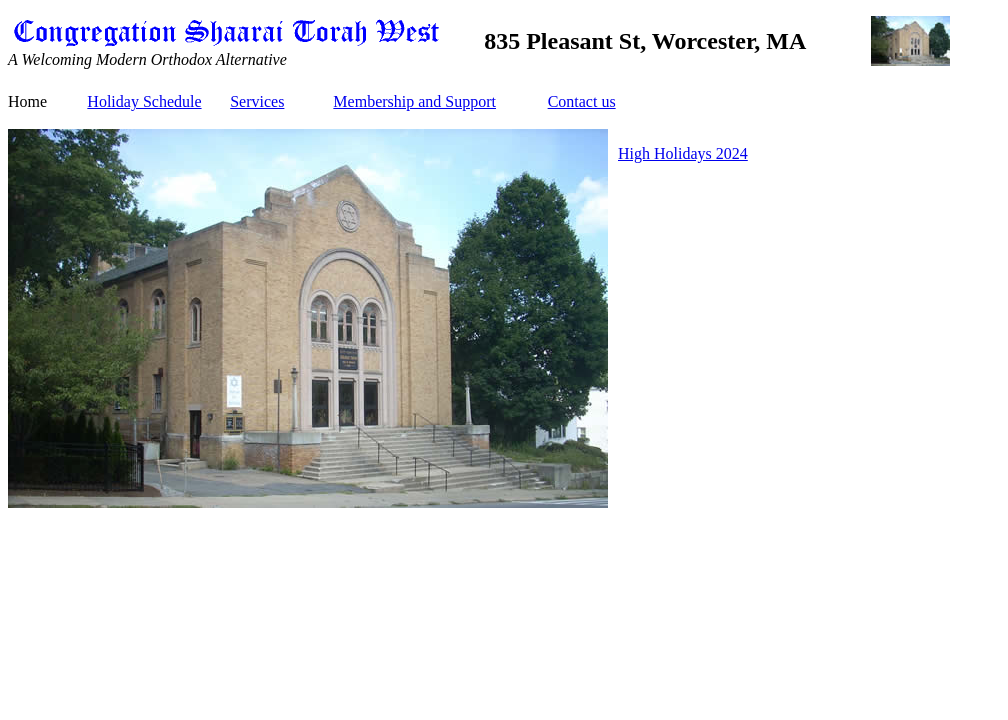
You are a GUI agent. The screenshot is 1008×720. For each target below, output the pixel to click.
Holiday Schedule (144, 101)
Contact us (582, 101)
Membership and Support (414, 101)
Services (257, 101)
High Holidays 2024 (683, 153)
